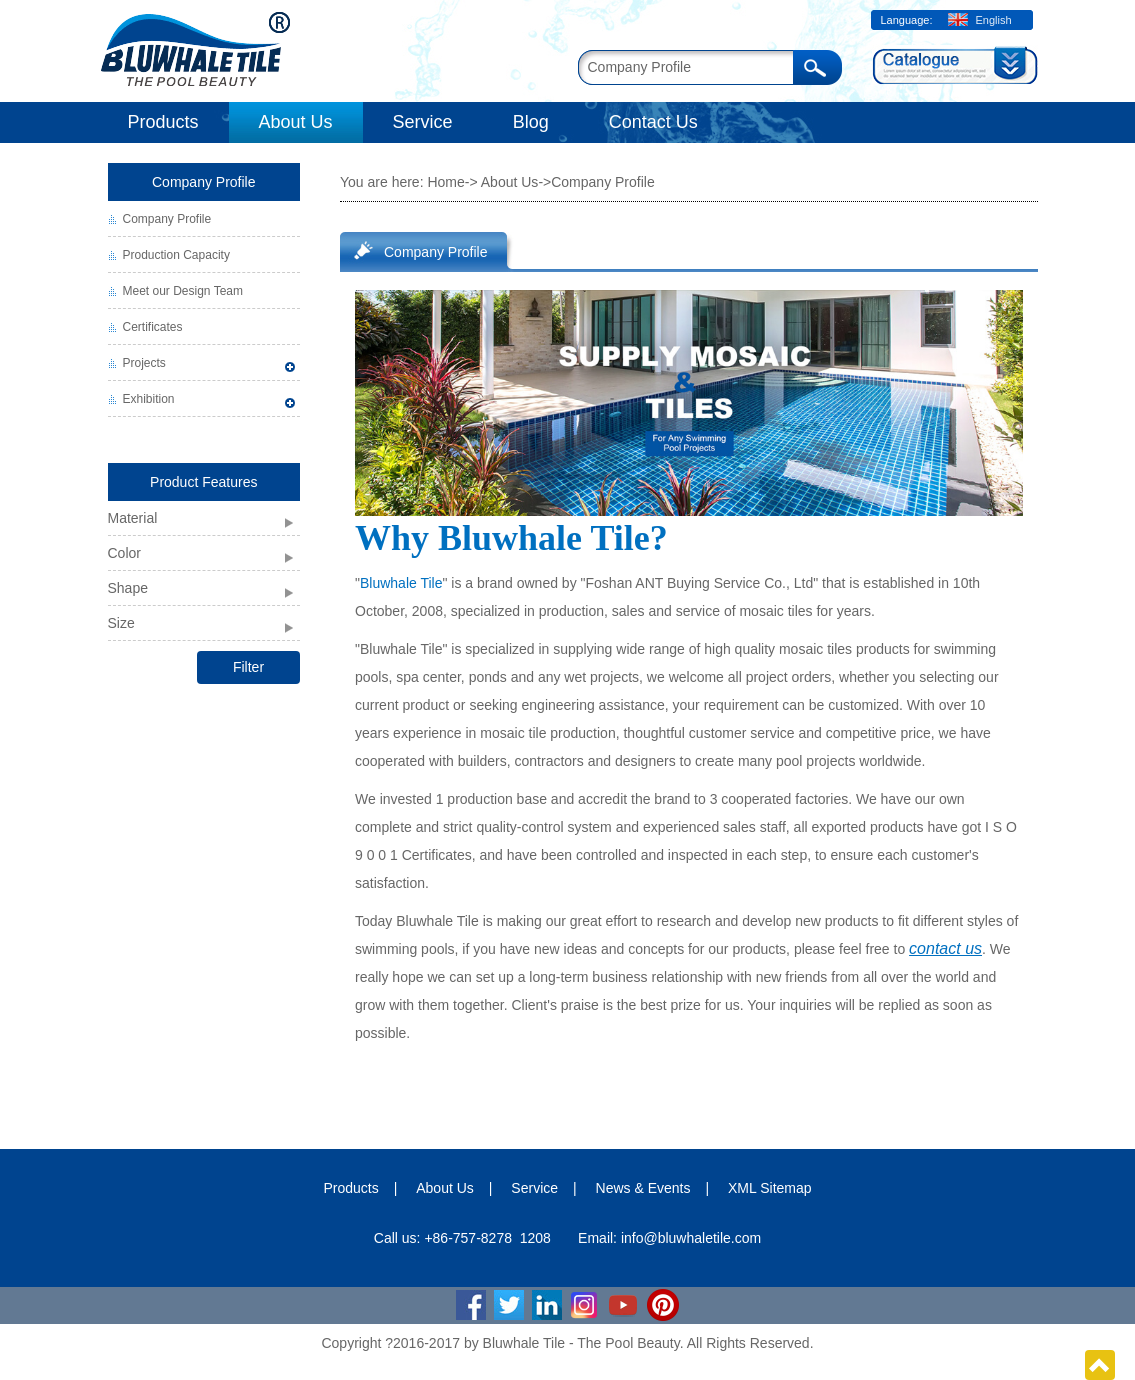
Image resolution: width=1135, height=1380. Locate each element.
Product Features (203, 482)
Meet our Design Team (183, 291)
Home (445, 182)
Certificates (153, 327)
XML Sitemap (770, 1188)
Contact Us (653, 122)
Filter (248, 667)
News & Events (643, 1188)
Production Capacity (176, 255)
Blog (531, 122)
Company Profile (204, 182)
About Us (296, 122)
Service (423, 122)
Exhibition (149, 399)
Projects (144, 363)
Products (163, 122)
